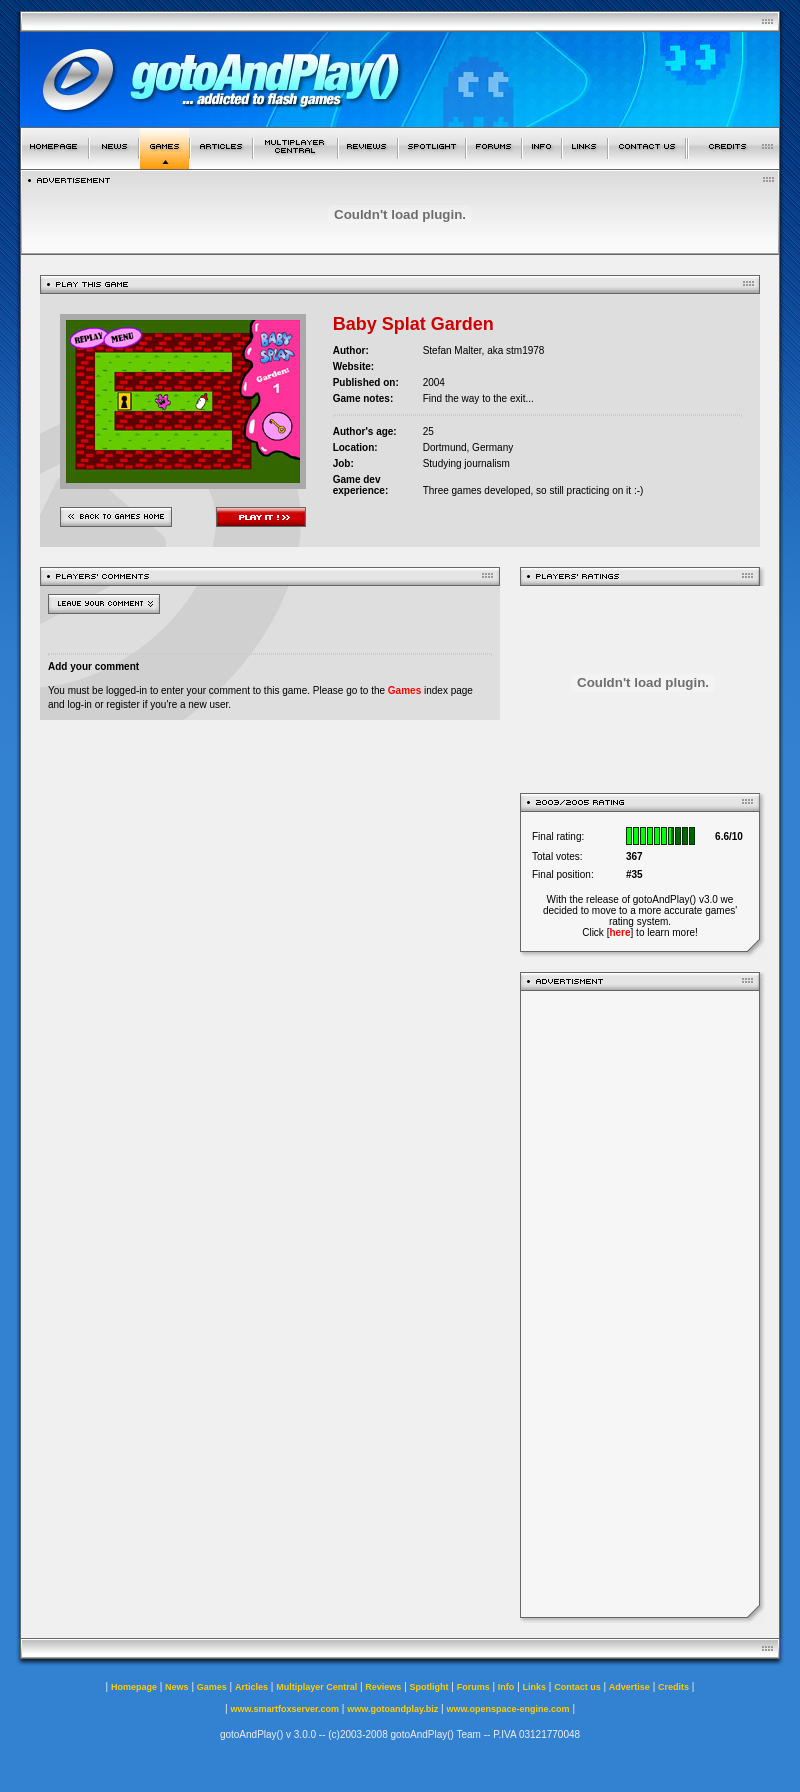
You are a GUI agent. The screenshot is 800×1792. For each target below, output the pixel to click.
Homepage (134, 1687)
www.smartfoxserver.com (284, 1709)
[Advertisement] (640, 1304)
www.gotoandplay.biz (392, 1709)
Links (535, 1687)
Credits (673, 1687)
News (177, 1687)
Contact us (577, 1687)
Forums (473, 1687)
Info (506, 1687)
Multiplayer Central (316, 1687)
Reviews (383, 1687)
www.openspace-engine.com (507, 1709)
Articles (251, 1687)
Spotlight (429, 1687)
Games (404, 690)
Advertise (629, 1687)
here (619, 932)
